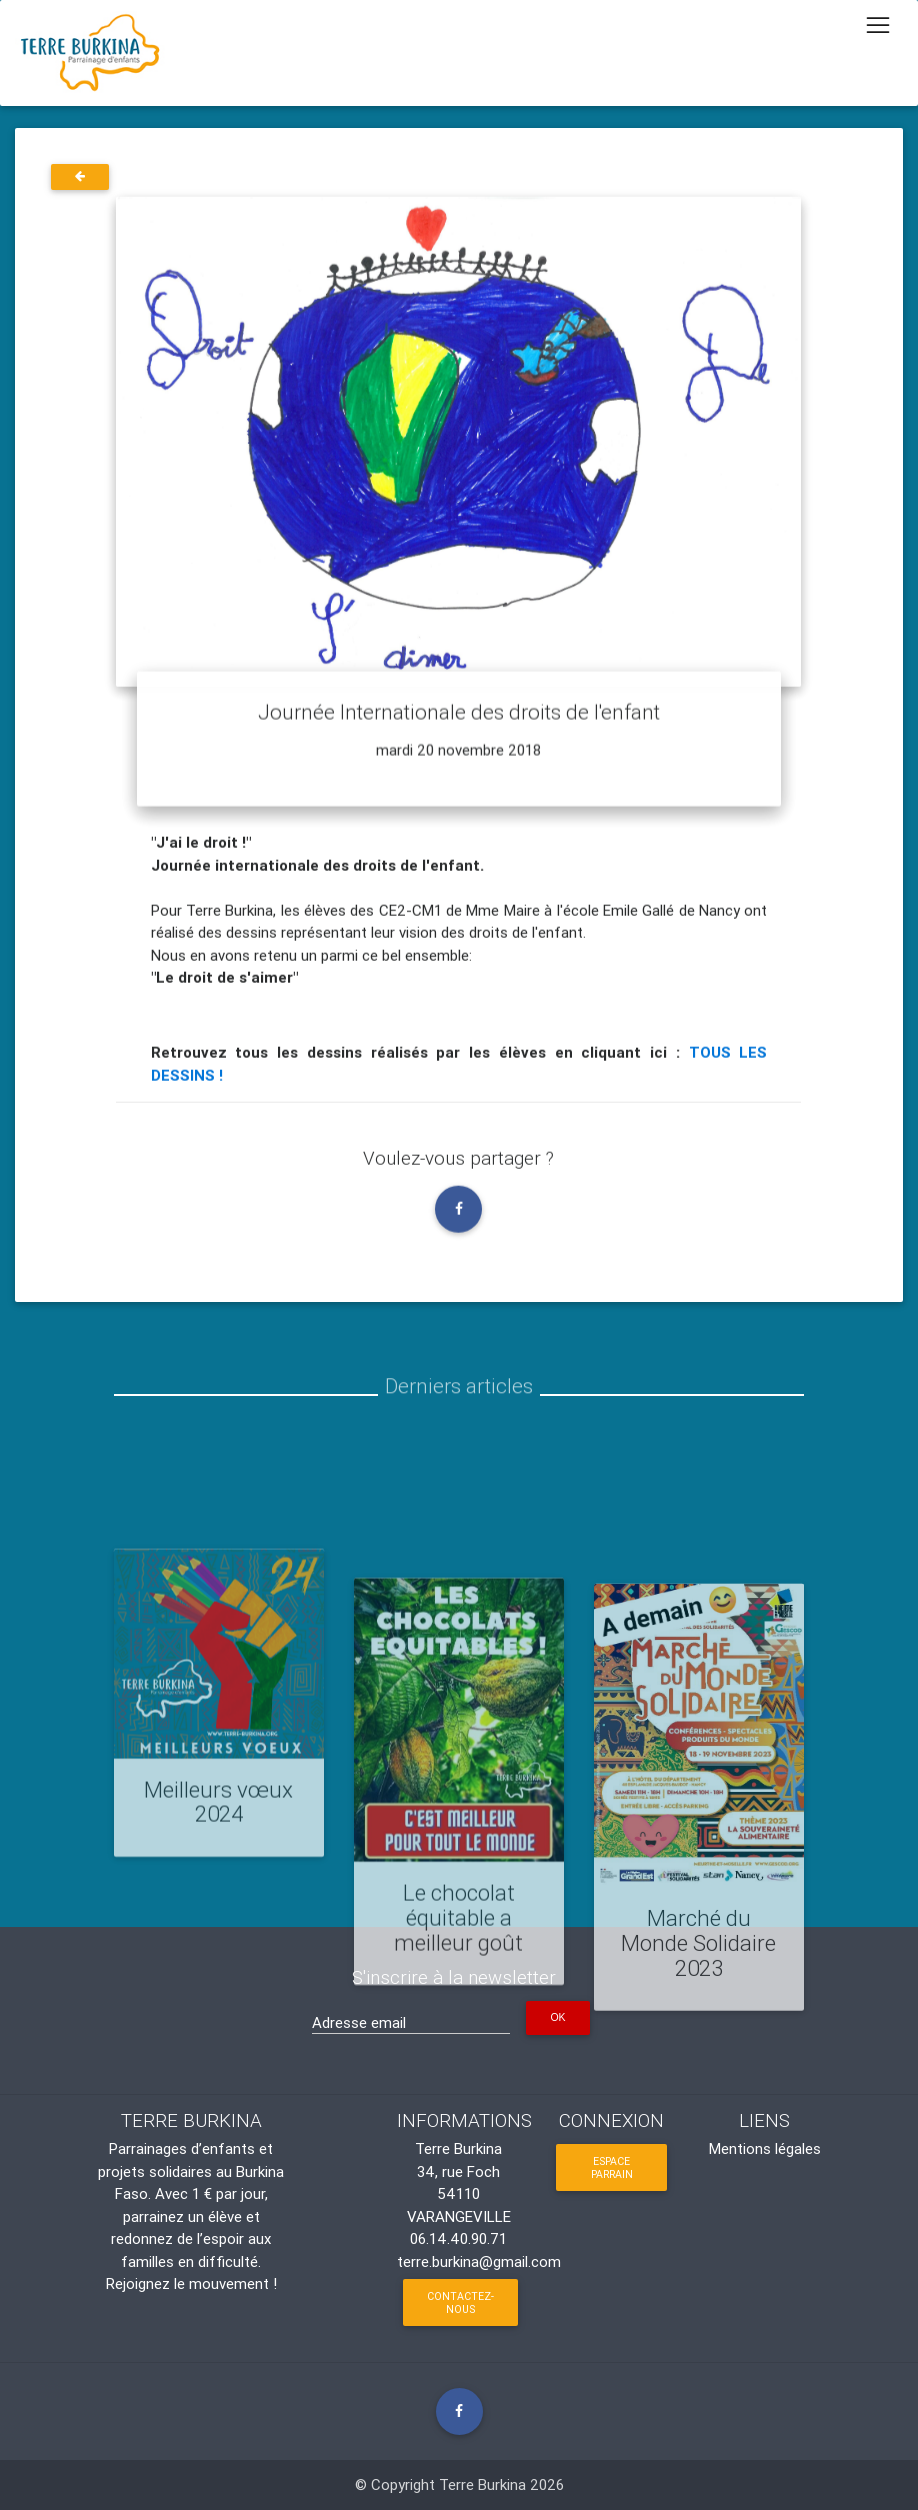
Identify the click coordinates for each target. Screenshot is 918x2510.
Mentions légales (765, 2148)
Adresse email (359, 2022)
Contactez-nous (460, 2302)
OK (557, 2017)
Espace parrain (612, 2167)
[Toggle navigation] (877, 26)
